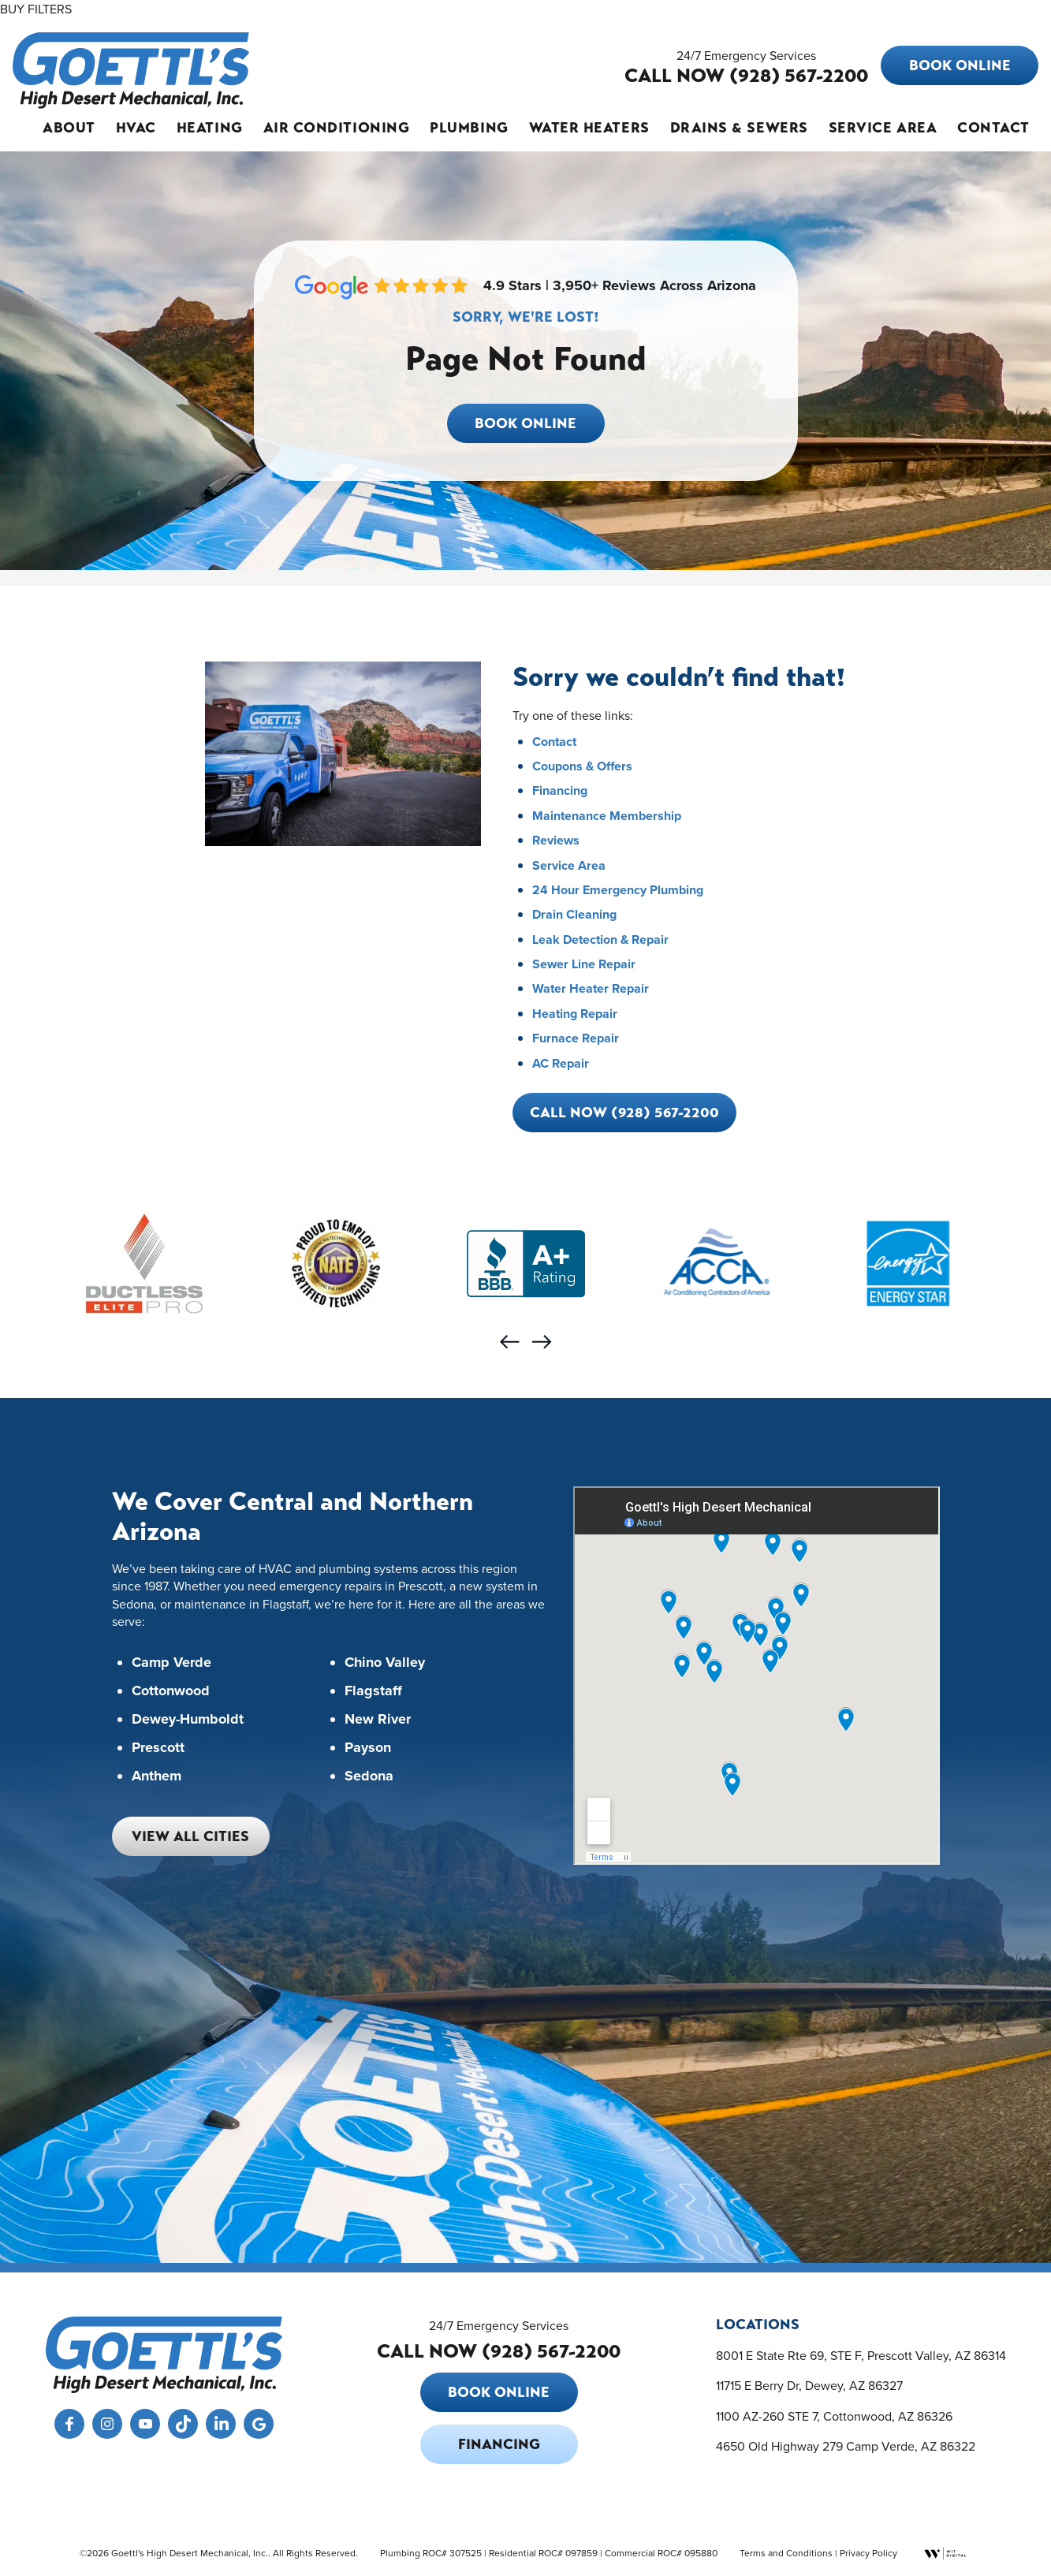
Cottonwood (171, 1691)
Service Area (883, 127)
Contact (993, 127)
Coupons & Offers (582, 766)
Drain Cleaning (574, 914)
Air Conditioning (336, 127)
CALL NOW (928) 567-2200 (746, 75)
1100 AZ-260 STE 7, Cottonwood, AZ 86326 (834, 2416)
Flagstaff (373, 1691)
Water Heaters (589, 127)
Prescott (158, 1748)
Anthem (156, 1776)
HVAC (136, 127)
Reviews (556, 840)
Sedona (369, 1776)
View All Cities (190, 1836)
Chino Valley (385, 1663)
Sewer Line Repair (583, 964)
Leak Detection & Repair (600, 939)
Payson (368, 1748)
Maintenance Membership (606, 816)
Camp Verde (171, 1663)
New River (378, 1720)
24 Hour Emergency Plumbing (617, 890)
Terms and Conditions (786, 2552)
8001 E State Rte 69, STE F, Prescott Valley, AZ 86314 (861, 2355)
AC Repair (560, 1063)
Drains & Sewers (739, 127)
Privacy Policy (868, 2552)
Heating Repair (574, 1014)
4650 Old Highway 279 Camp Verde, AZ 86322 (845, 2446)
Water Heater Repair (590, 988)
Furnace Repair (575, 1038)
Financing (559, 790)
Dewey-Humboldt (188, 1720)
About (69, 127)
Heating (210, 127)
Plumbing (469, 127)
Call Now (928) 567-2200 (624, 1112)
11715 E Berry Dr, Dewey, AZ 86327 (809, 2385)
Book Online (960, 65)
